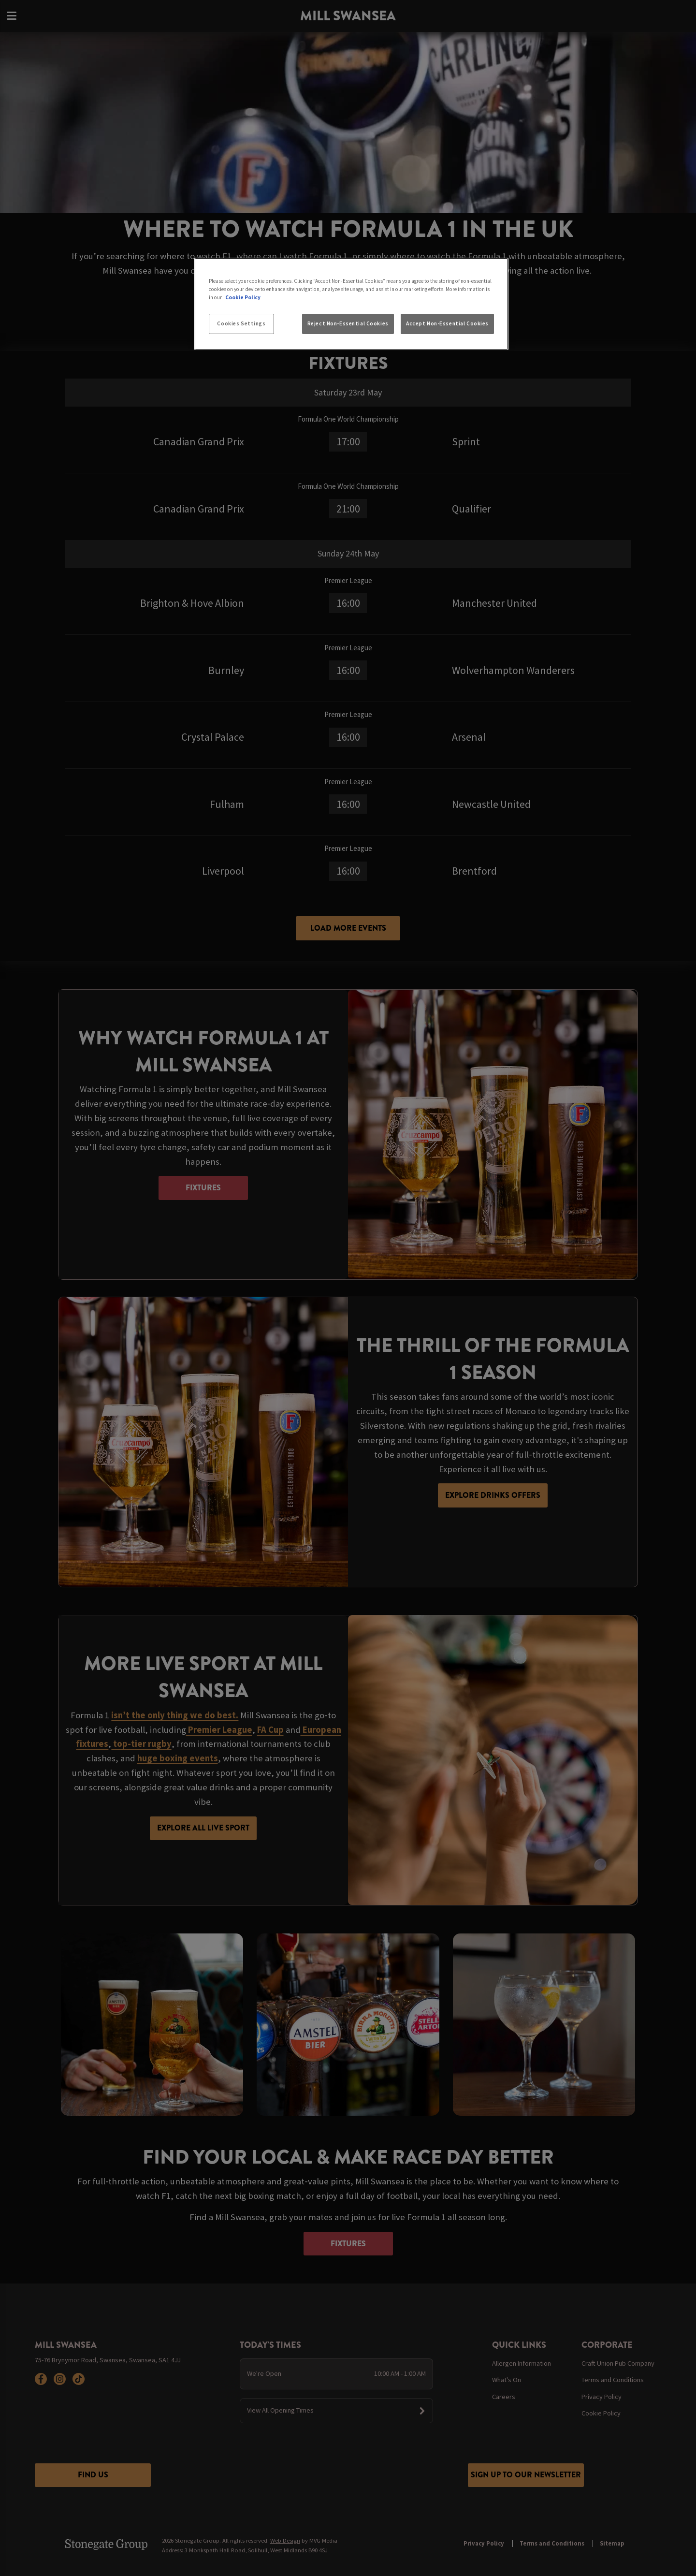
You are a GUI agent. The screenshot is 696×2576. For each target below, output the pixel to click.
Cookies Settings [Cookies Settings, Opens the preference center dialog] (241, 323)
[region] (351, 304)
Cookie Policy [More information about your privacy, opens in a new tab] (243, 297)
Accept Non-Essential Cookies (447, 323)
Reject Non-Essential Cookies (348, 323)
